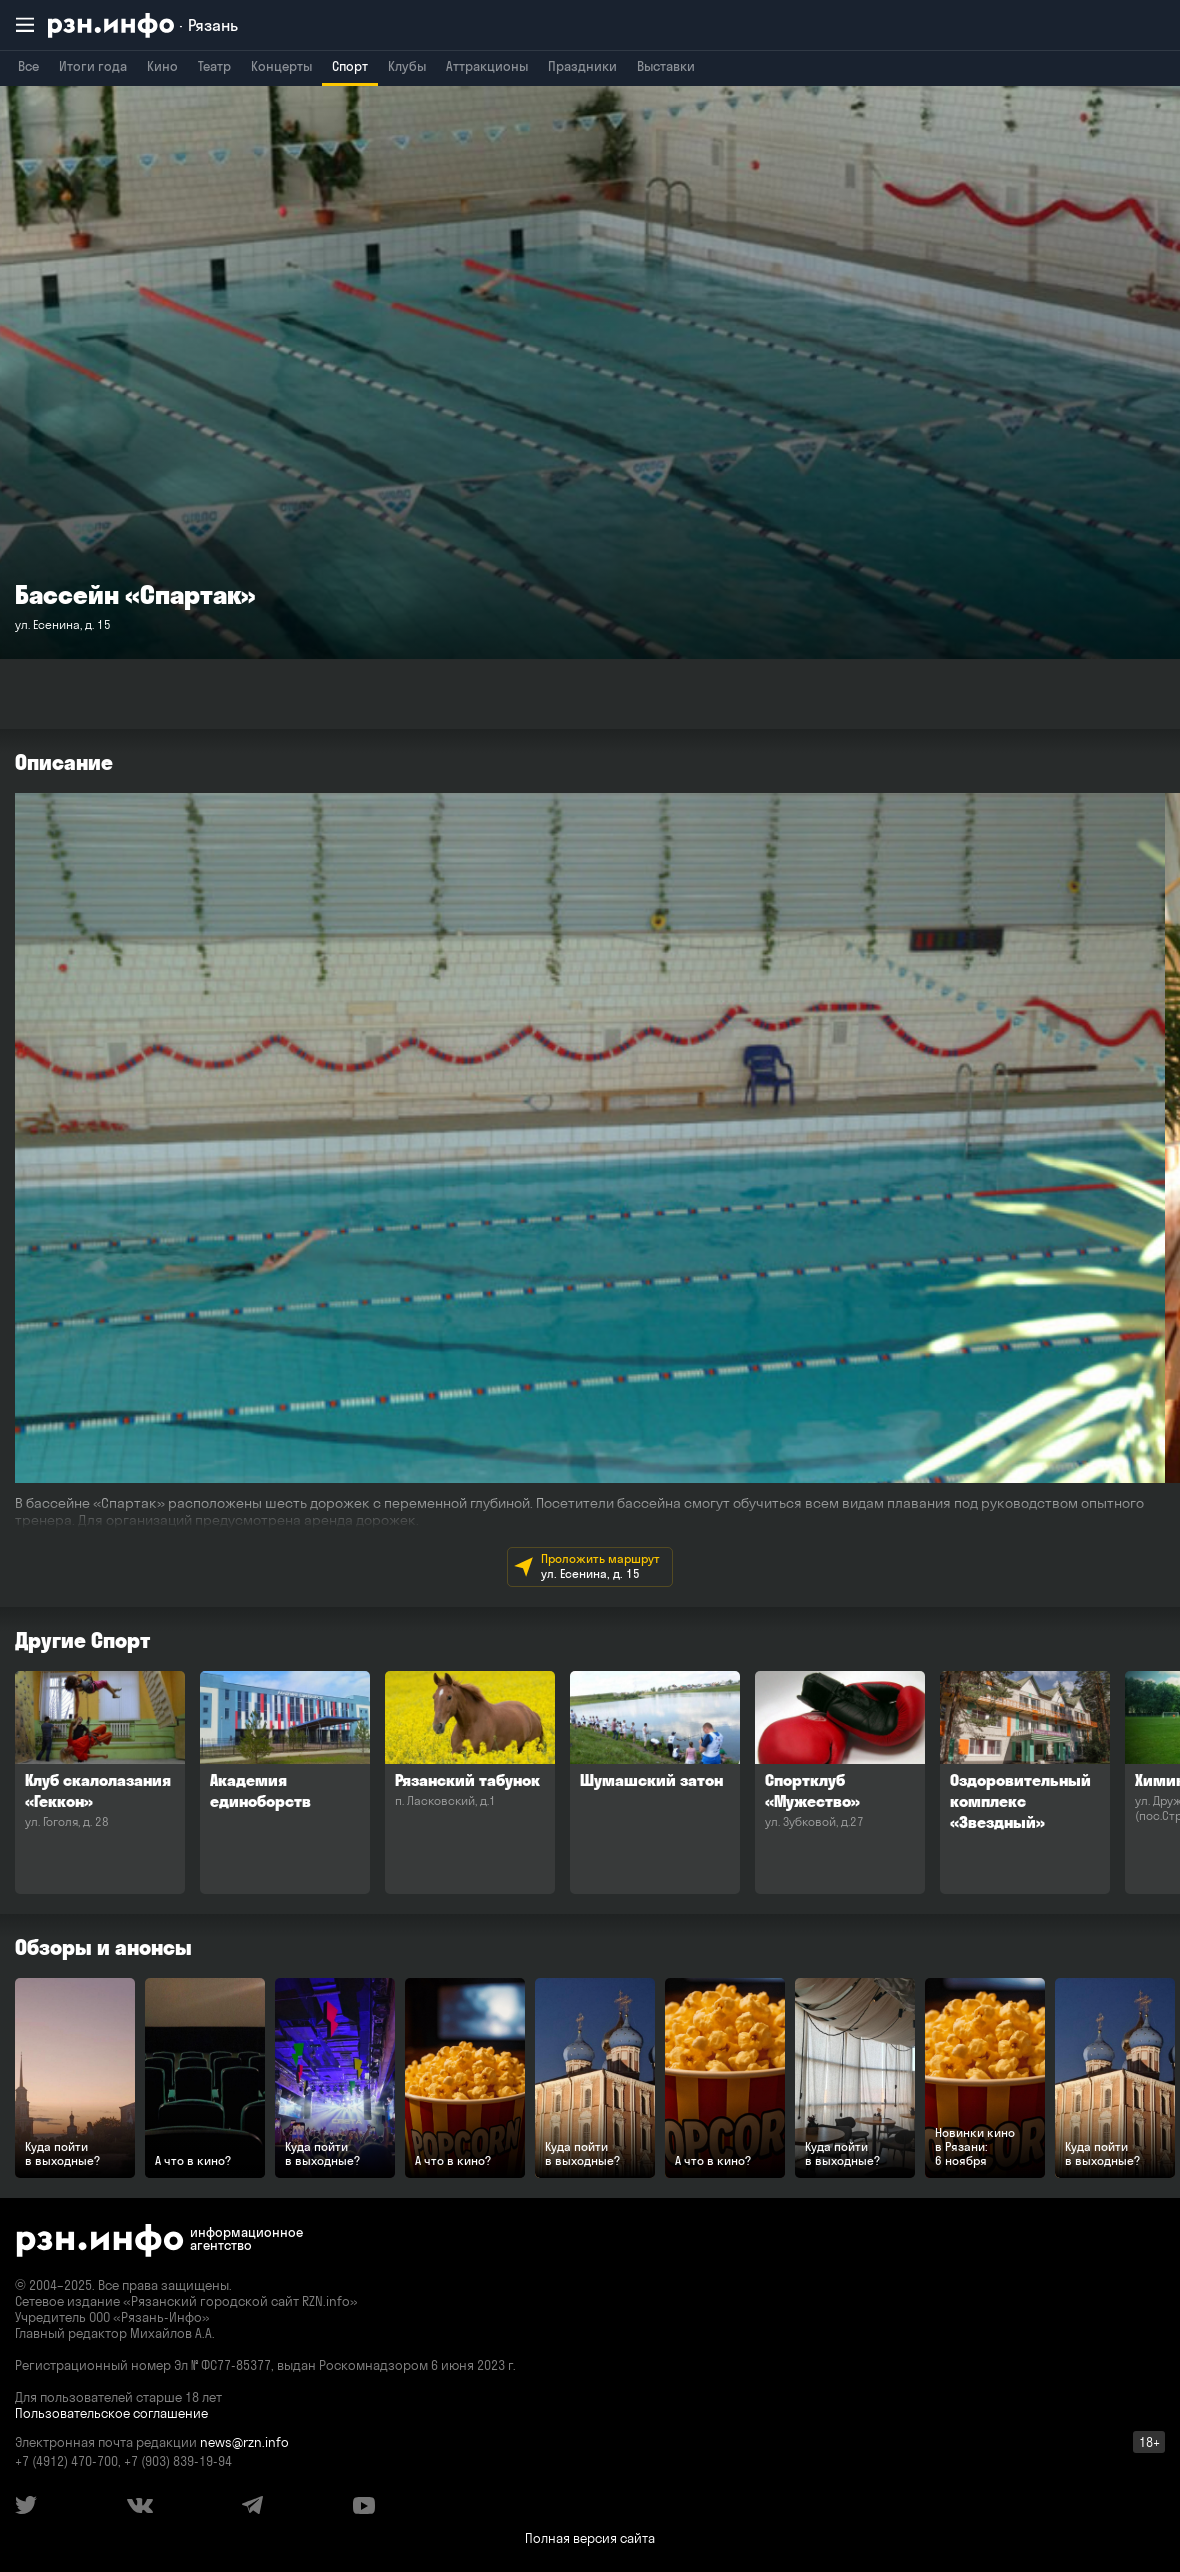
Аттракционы (487, 66)
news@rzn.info (244, 2442)
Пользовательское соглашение (111, 2413)
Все (28, 66)
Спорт (350, 66)
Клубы (407, 66)
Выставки (666, 66)
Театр (214, 66)
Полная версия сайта (590, 2538)
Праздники (582, 66)
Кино (162, 66)
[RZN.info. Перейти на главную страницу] (143, 25)
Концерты (281, 66)
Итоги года (93, 66)
